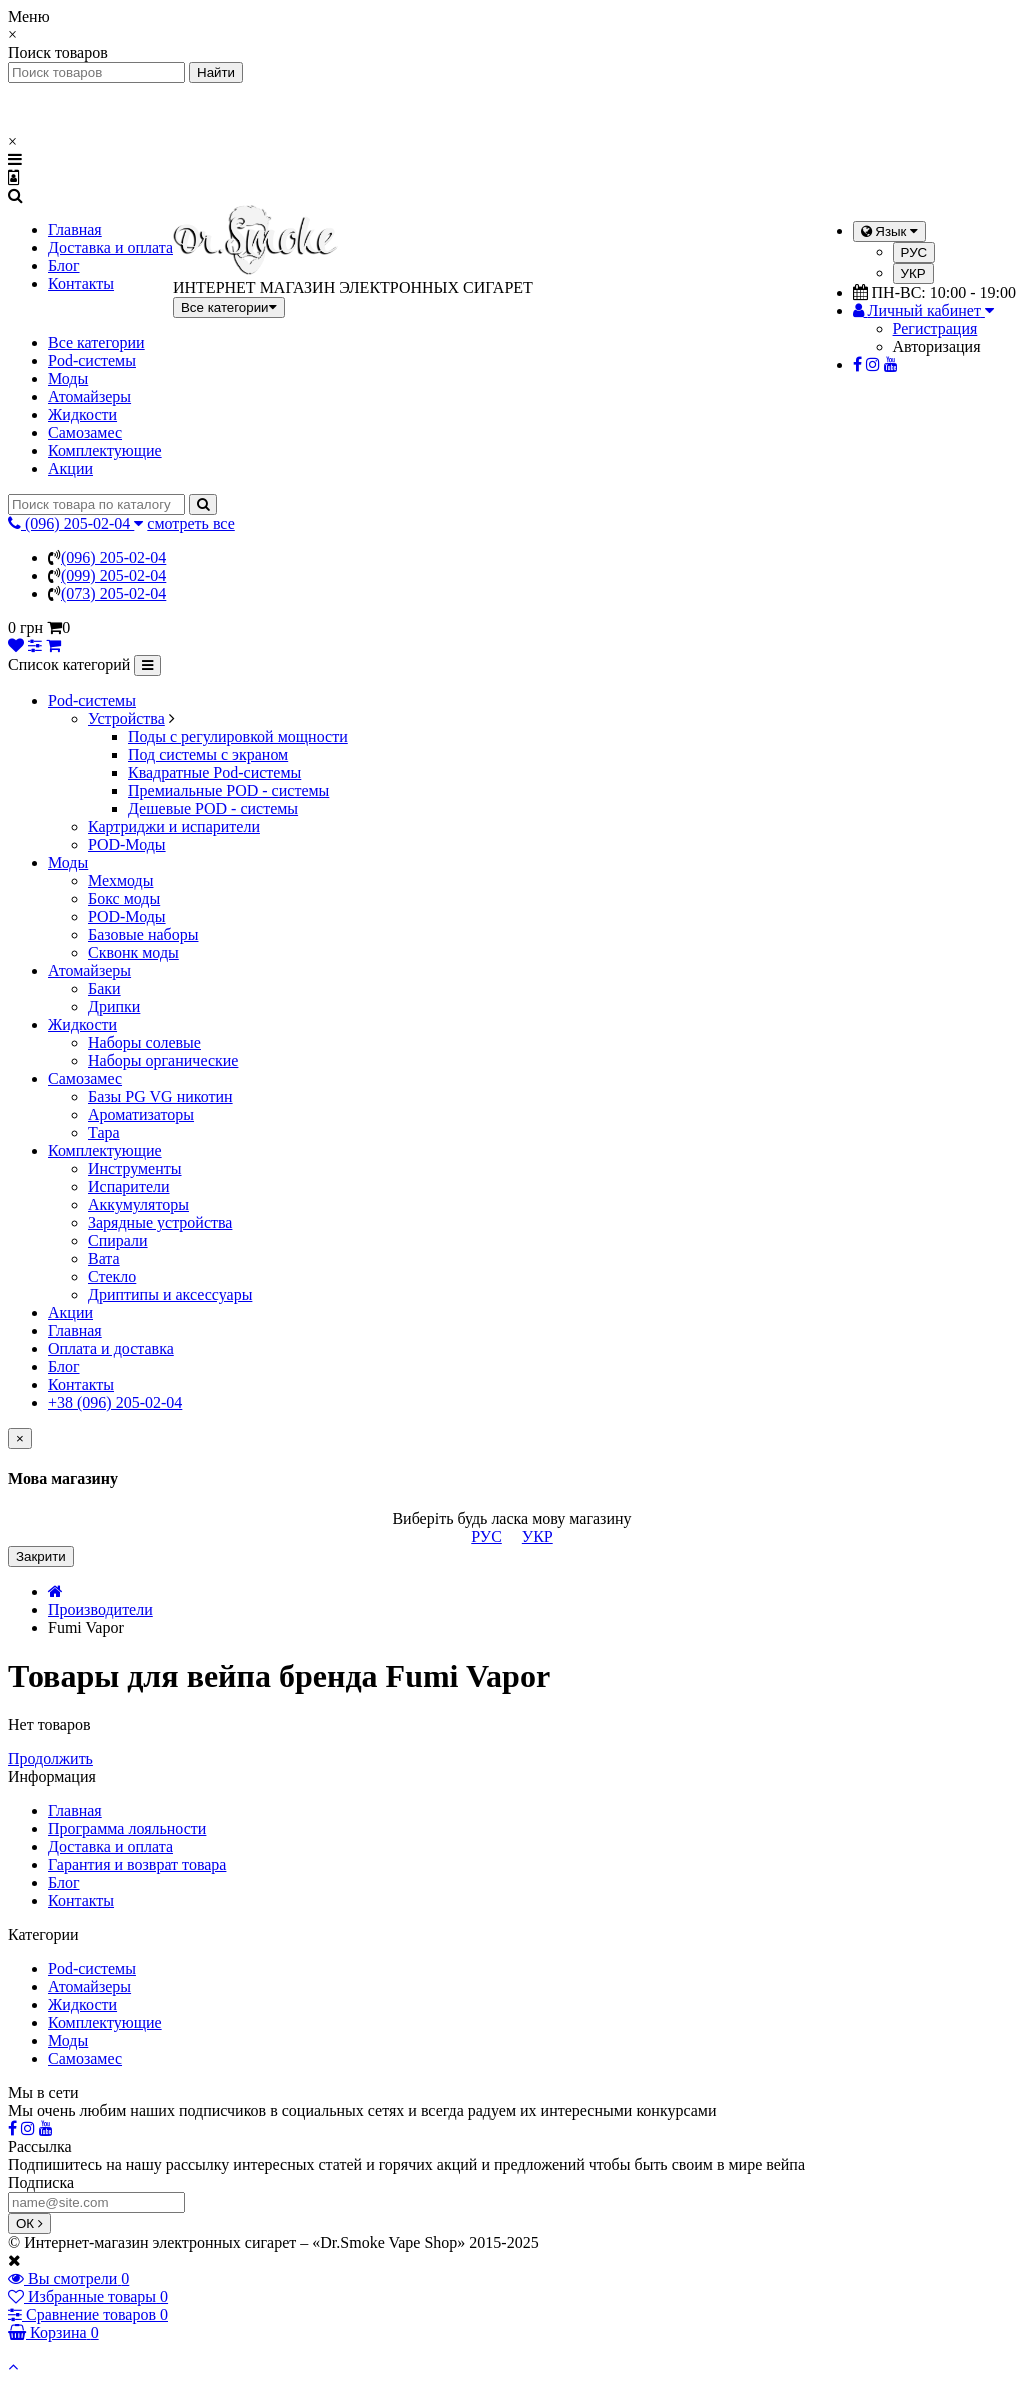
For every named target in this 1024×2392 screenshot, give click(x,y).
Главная (75, 229)
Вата (104, 1258)
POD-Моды (127, 844)
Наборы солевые (144, 1042)
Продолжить (50, 1758)
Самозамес (85, 432)
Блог (64, 265)
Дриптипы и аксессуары (170, 1294)
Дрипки (114, 1006)
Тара (104, 1132)
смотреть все (190, 523)
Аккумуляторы (138, 1204)
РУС (914, 252)
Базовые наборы (143, 934)
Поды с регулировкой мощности (238, 736)
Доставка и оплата (110, 247)
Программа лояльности (127, 1828)
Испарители (129, 1186)
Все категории (96, 342)
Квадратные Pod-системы (214, 772)
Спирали (118, 1240)
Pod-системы (92, 360)
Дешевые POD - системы (213, 808)
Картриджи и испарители (174, 826)
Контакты (81, 283)
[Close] (20, 1438)
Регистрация (935, 328)
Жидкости (82, 414)
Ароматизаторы (141, 1114)
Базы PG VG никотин (160, 1096)
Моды (68, 378)
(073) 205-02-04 (113, 593)
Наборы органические (163, 1060)
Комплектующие (105, 450)
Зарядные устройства (160, 1222)
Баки (104, 988)
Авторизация (937, 346)
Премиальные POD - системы (228, 790)
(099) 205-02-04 (113, 575)
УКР (913, 273)
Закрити (41, 1556)
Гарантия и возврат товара (137, 1864)
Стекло (112, 1276)
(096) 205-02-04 (113, 557)
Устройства (126, 718)
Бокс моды (124, 898)
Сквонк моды (133, 952)
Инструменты (135, 1168)
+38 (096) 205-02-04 (115, 1402)
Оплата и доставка (111, 1348)
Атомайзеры (89, 396)
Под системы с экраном (208, 754)
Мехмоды (120, 880)
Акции (70, 468)
